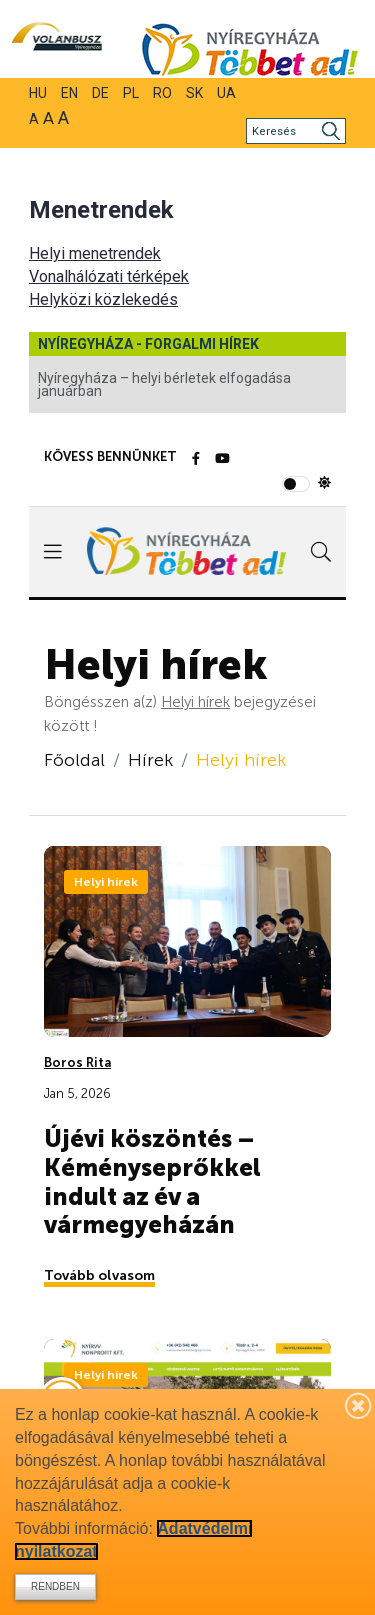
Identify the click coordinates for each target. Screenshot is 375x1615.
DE (100, 93)
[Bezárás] (359, 1405)
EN (69, 93)
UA (226, 93)
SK (194, 93)
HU (38, 93)
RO (162, 93)
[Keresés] (296, 131)
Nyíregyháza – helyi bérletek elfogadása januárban (164, 384)
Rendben (55, 1586)
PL (131, 93)
